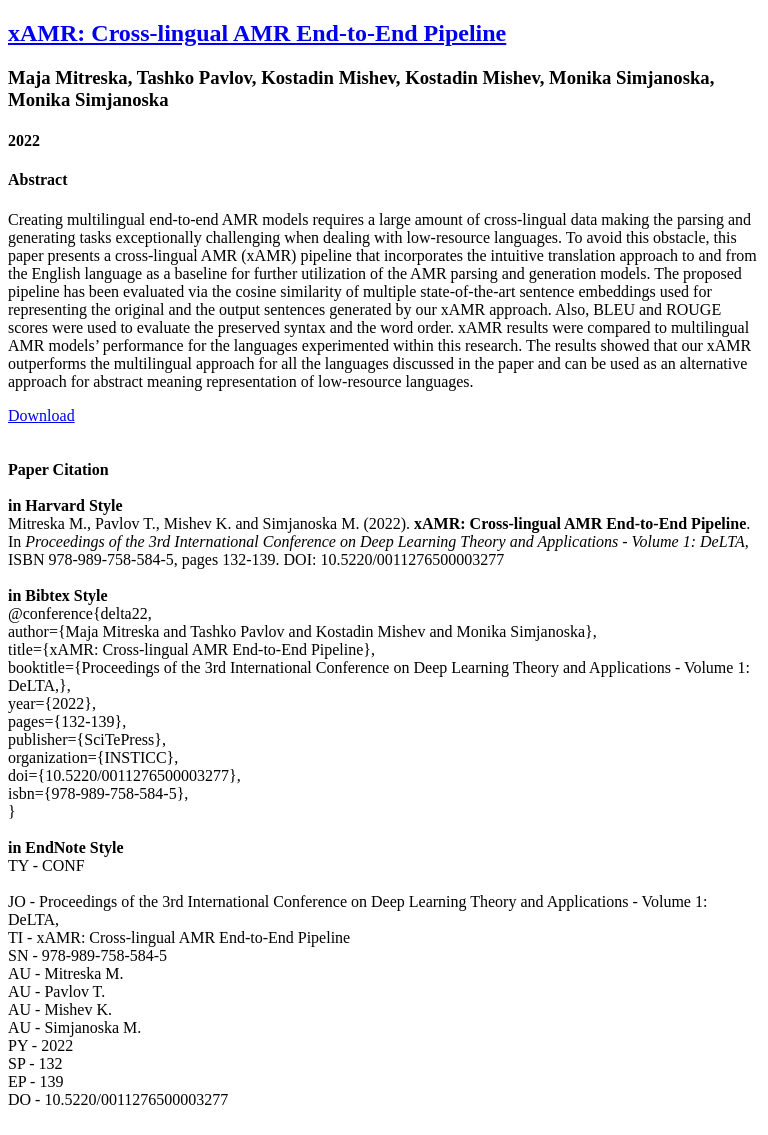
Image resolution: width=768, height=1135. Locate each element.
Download (41, 415)
